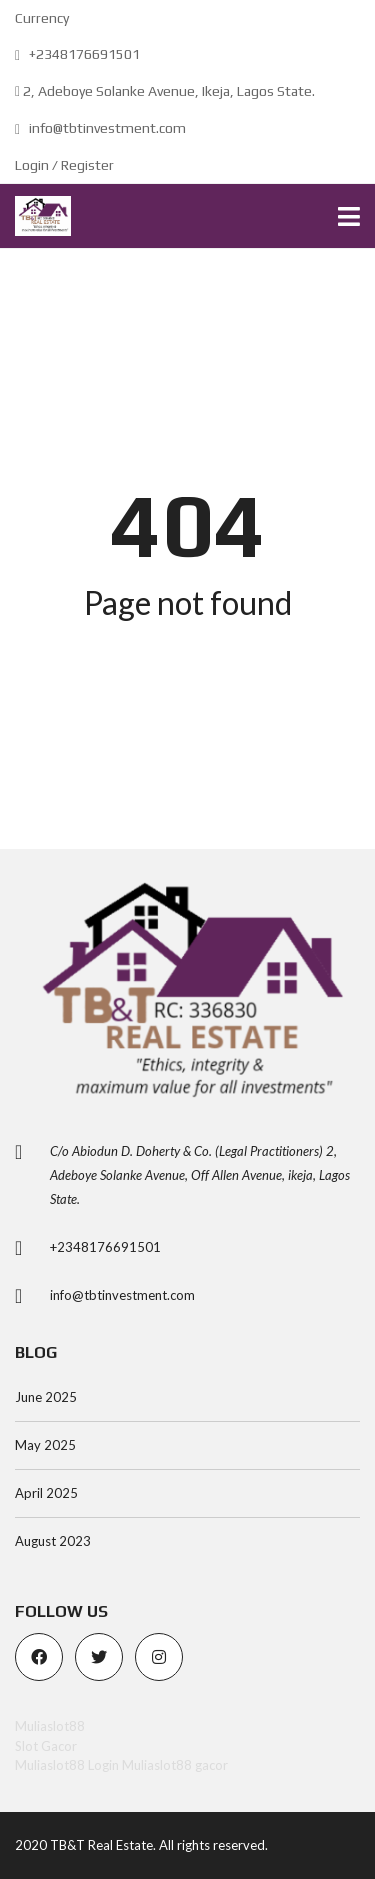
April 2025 (46, 1493)
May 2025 (45, 1445)
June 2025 (46, 1397)
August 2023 (53, 1541)
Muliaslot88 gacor (175, 1765)
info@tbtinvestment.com (100, 128)
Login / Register (64, 165)
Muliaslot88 (50, 1726)
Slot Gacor (46, 1746)
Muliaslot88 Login (67, 1765)
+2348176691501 (77, 54)
